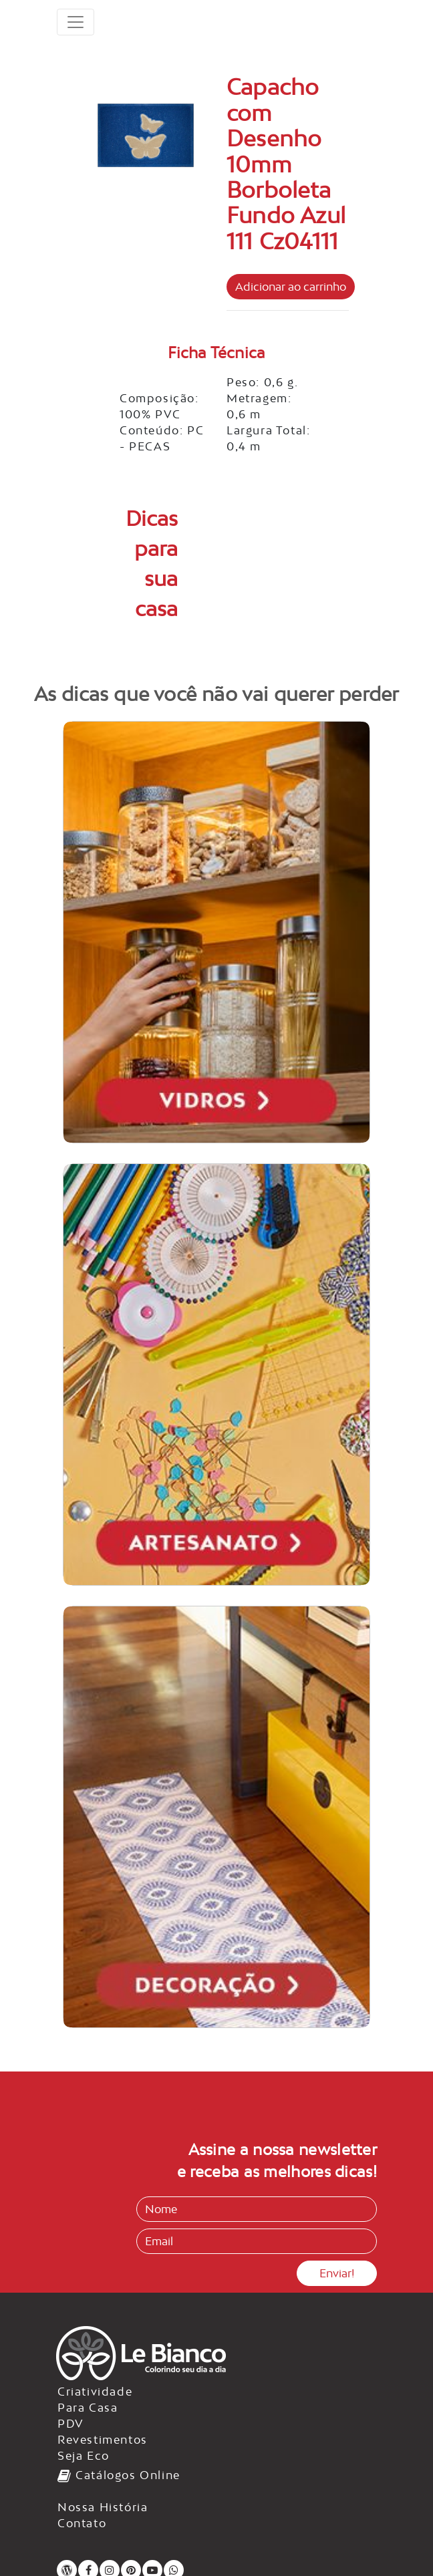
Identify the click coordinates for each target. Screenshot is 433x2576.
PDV (70, 2423)
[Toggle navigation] (75, 22)
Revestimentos (102, 2439)
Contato (81, 2523)
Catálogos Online (118, 2475)
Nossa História (102, 2507)
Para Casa (87, 2407)
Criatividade (94, 2391)
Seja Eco (83, 2455)
